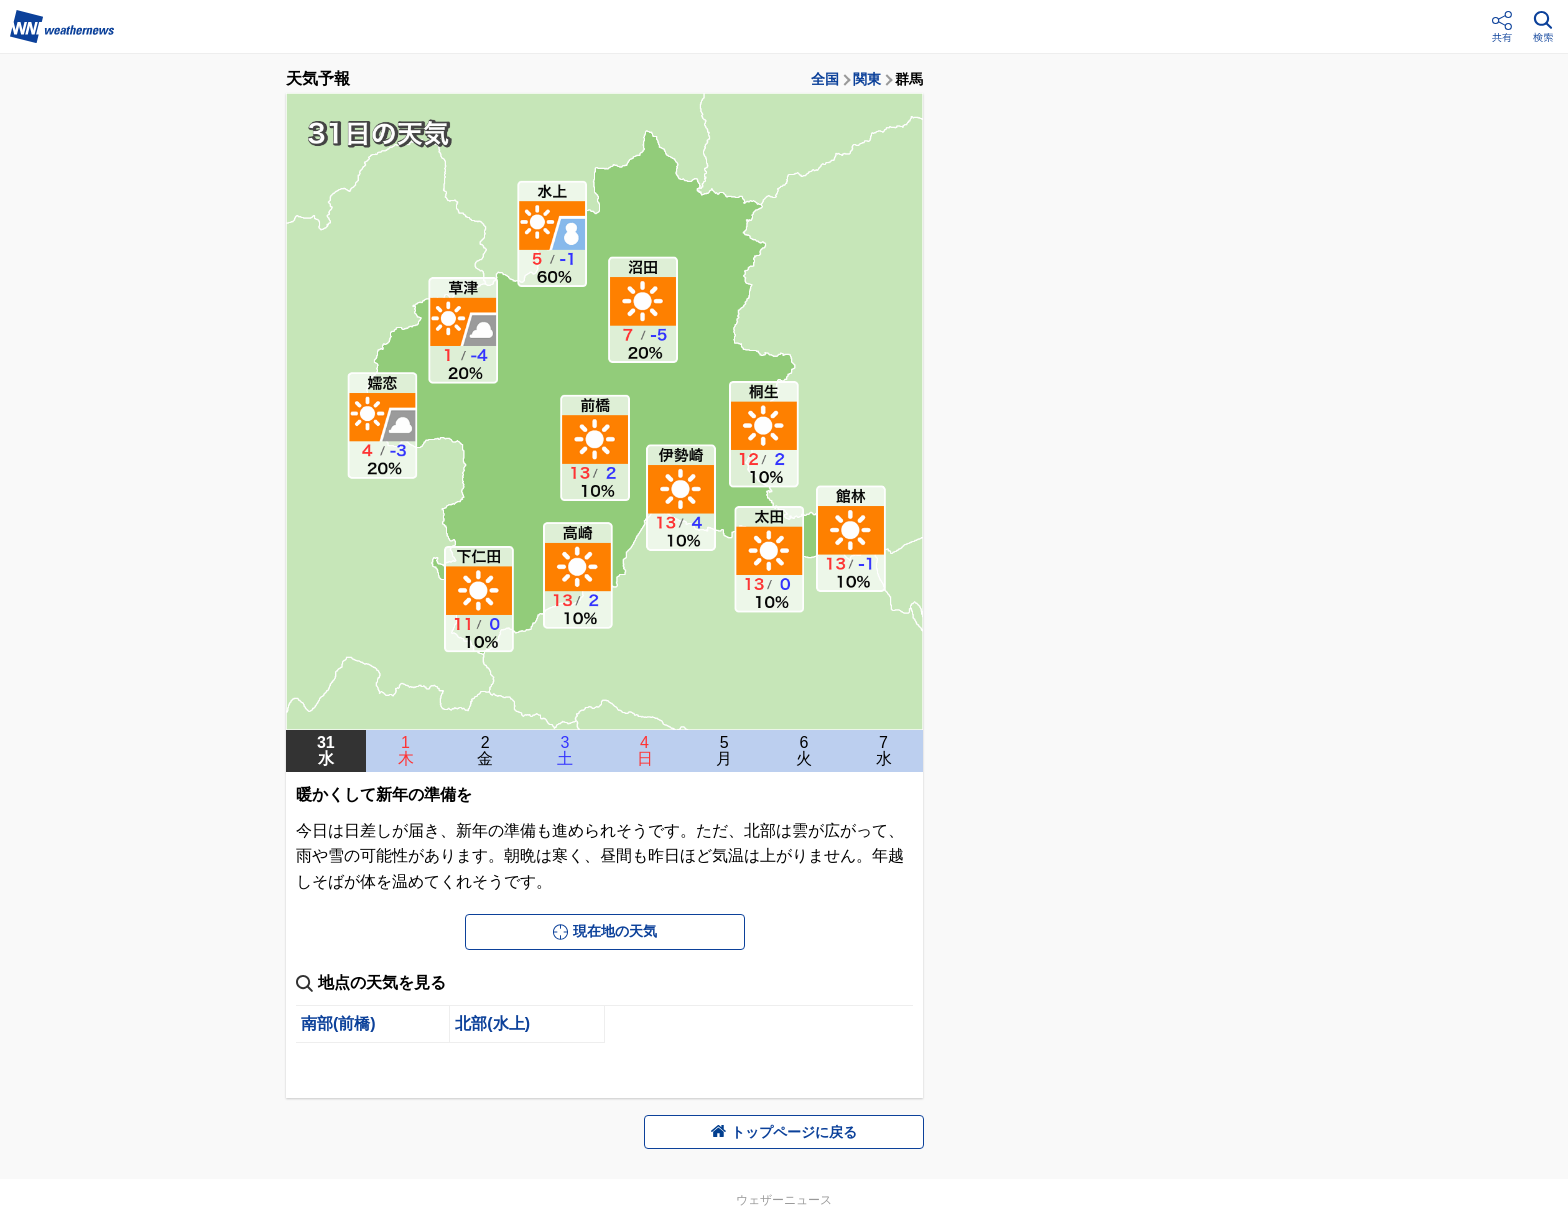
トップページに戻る (784, 1132)
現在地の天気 (605, 931)
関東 (867, 79)
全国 (825, 79)
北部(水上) (492, 1023)
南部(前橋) (338, 1023)
